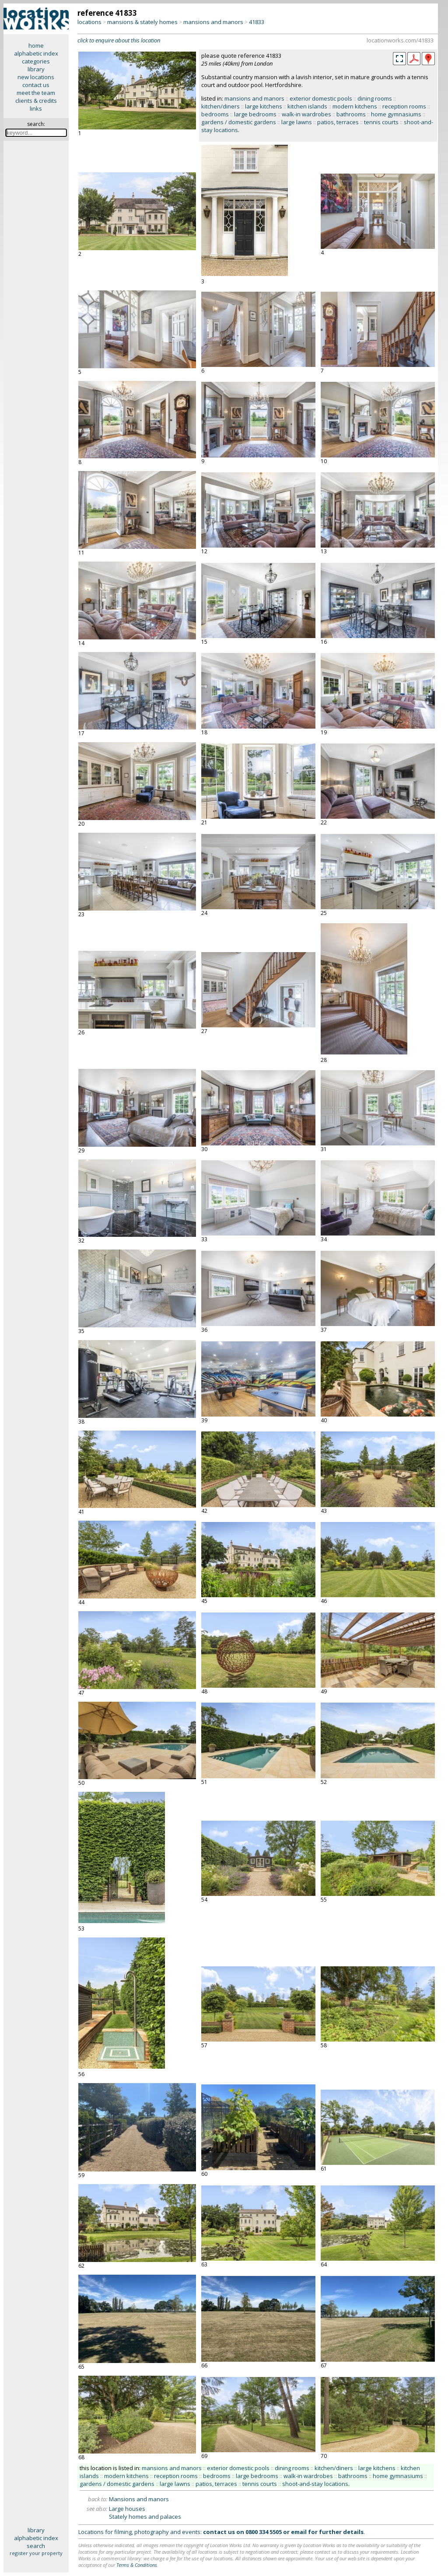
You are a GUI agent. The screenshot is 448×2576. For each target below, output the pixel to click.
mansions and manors (213, 22)
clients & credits (36, 101)
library (36, 69)
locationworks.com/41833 (400, 40)
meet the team (36, 93)
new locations (36, 77)
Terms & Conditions (136, 2565)
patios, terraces (338, 122)
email (299, 2532)
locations (89, 22)
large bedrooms (255, 114)
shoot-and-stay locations (315, 2484)
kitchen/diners (220, 106)
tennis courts (381, 122)
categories (36, 61)
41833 (256, 22)
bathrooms (351, 114)
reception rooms (404, 106)
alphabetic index (36, 53)
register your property (36, 2553)
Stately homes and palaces (145, 2516)
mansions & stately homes (142, 22)
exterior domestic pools (321, 98)
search (36, 2546)
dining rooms (374, 98)
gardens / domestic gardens (238, 122)
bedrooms (215, 114)
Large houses (127, 2509)
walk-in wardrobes (306, 114)
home (36, 45)
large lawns (296, 122)
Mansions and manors (139, 2499)
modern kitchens (354, 106)
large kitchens (263, 106)
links (36, 108)
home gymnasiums (396, 114)
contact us (35, 85)
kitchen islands (307, 106)
